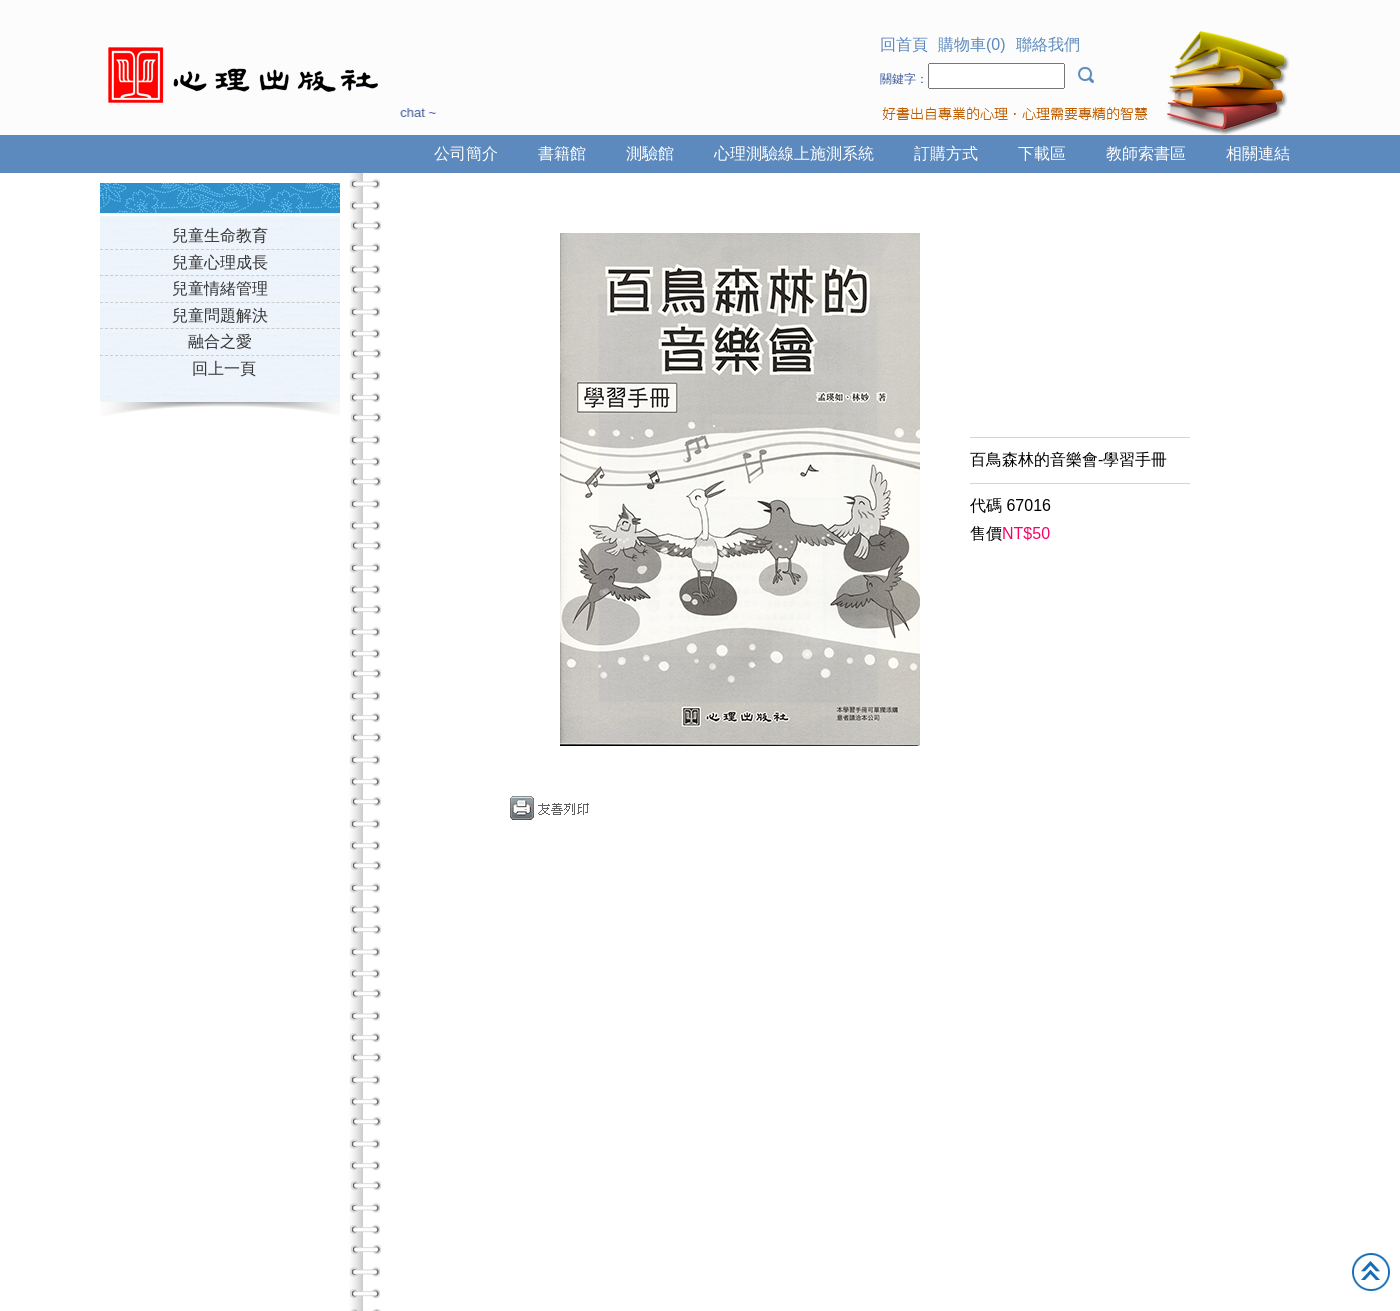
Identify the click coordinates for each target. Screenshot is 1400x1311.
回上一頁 (224, 368)
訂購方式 (946, 153)
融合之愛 (220, 341)
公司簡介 (466, 153)
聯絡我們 (1048, 44)
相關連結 (1258, 153)
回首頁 (904, 44)
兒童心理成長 (220, 262)
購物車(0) (972, 44)
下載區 (1042, 153)
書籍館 (562, 153)
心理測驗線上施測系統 (794, 153)
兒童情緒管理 (220, 288)
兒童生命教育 (220, 235)
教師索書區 (1146, 153)
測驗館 (650, 153)
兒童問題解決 (220, 315)
